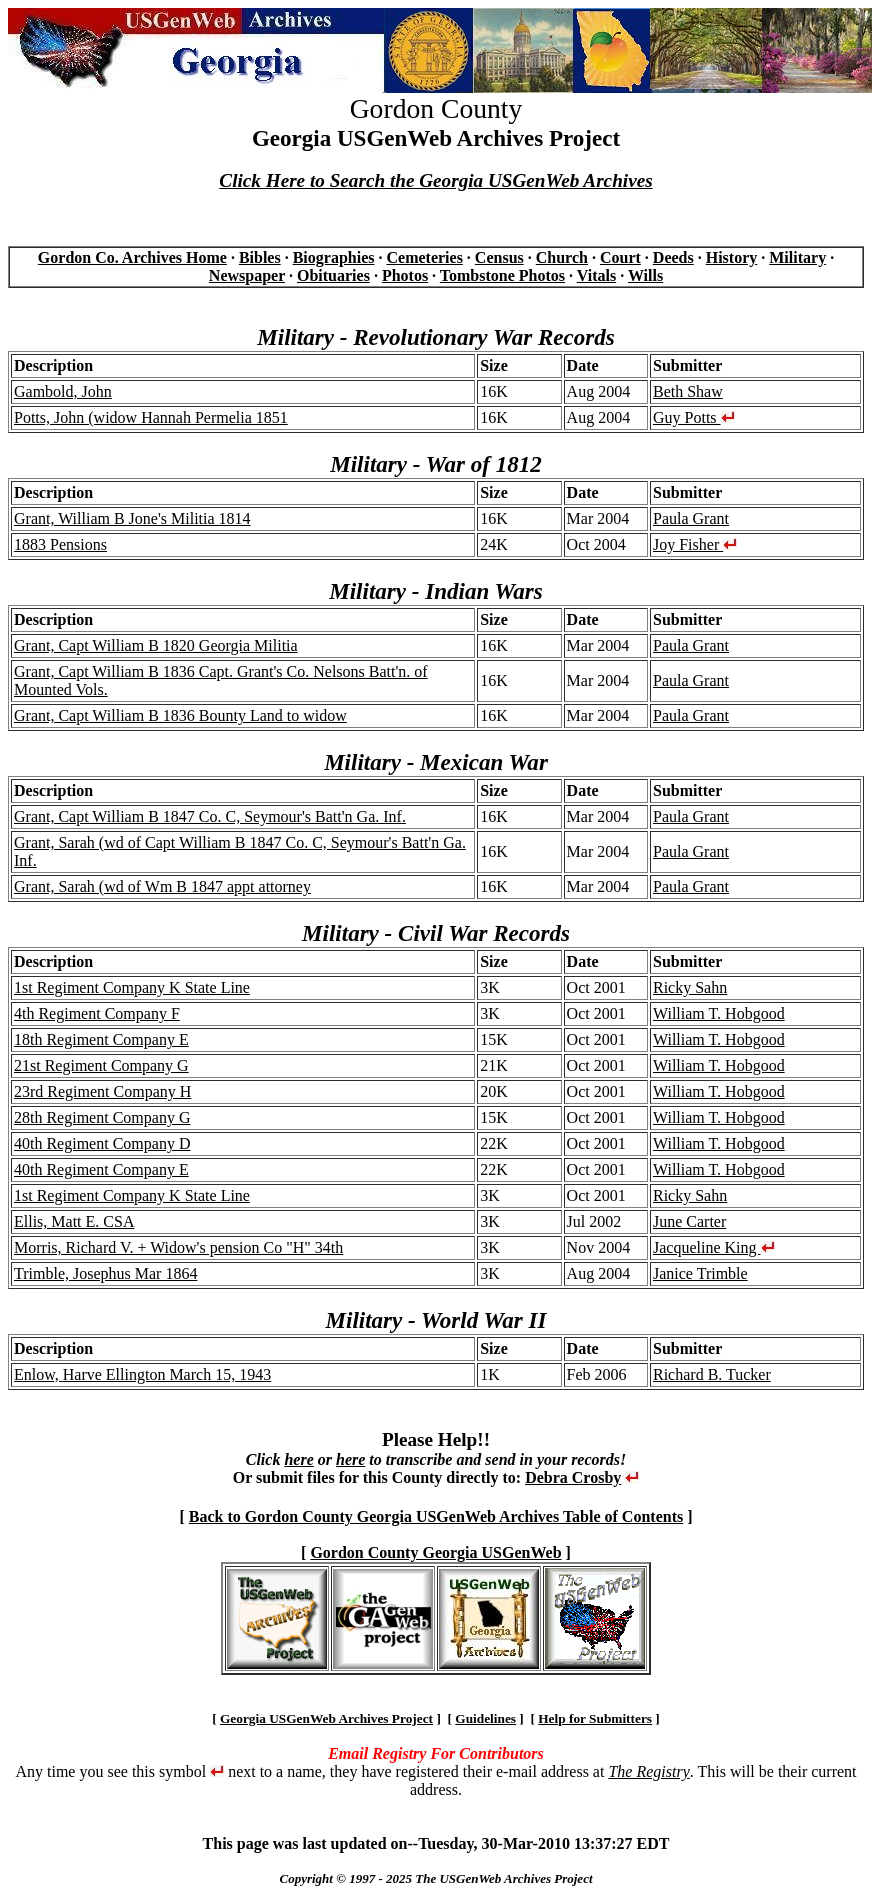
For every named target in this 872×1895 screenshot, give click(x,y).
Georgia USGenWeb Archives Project (326, 1718)
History (732, 257)
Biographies (334, 257)
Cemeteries (424, 257)
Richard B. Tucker (712, 1374)
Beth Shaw (688, 391)
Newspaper (247, 275)
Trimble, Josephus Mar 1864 (105, 1273)
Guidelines (485, 1718)
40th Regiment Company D (102, 1143)
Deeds (673, 257)
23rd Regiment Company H (102, 1091)
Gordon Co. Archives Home (132, 257)
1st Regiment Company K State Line (132, 987)
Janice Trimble (700, 1273)
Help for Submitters (595, 1718)
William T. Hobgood (719, 1013)
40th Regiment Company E (101, 1169)
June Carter (689, 1221)
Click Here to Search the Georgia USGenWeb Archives (435, 180)
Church (562, 257)
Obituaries (333, 275)
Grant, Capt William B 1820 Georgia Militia (156, 645)
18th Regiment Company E (101, 1039)
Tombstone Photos (502, 275)
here (298, 1459)
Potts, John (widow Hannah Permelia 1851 (151, 417)
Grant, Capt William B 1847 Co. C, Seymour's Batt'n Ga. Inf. (210, 816)
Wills (645, 275)
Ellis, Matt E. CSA (74, 1221)
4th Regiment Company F (97, 1013)
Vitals (596, 275)
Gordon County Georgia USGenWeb (435, 1552)
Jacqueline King (714, 1247)
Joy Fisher (695, 544)
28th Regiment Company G (102, 1117)
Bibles (260, 257)
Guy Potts (694, 417)
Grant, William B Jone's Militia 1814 (132, 518)
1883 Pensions (60, 544)
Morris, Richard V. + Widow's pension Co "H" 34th (178, 1247)
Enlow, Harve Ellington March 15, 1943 (142, 1374)
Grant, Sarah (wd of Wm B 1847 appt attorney (162, 886)
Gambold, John (63, 391)
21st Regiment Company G (101, 1065)
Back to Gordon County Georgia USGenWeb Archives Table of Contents (436, 1516)
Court (620, 257)
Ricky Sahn (690, 987)
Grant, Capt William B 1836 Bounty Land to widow (180, 715)
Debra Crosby (573, 1477)
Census (499, 257)
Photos (405, 275)
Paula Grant (691, 518)
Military (797, 257)
